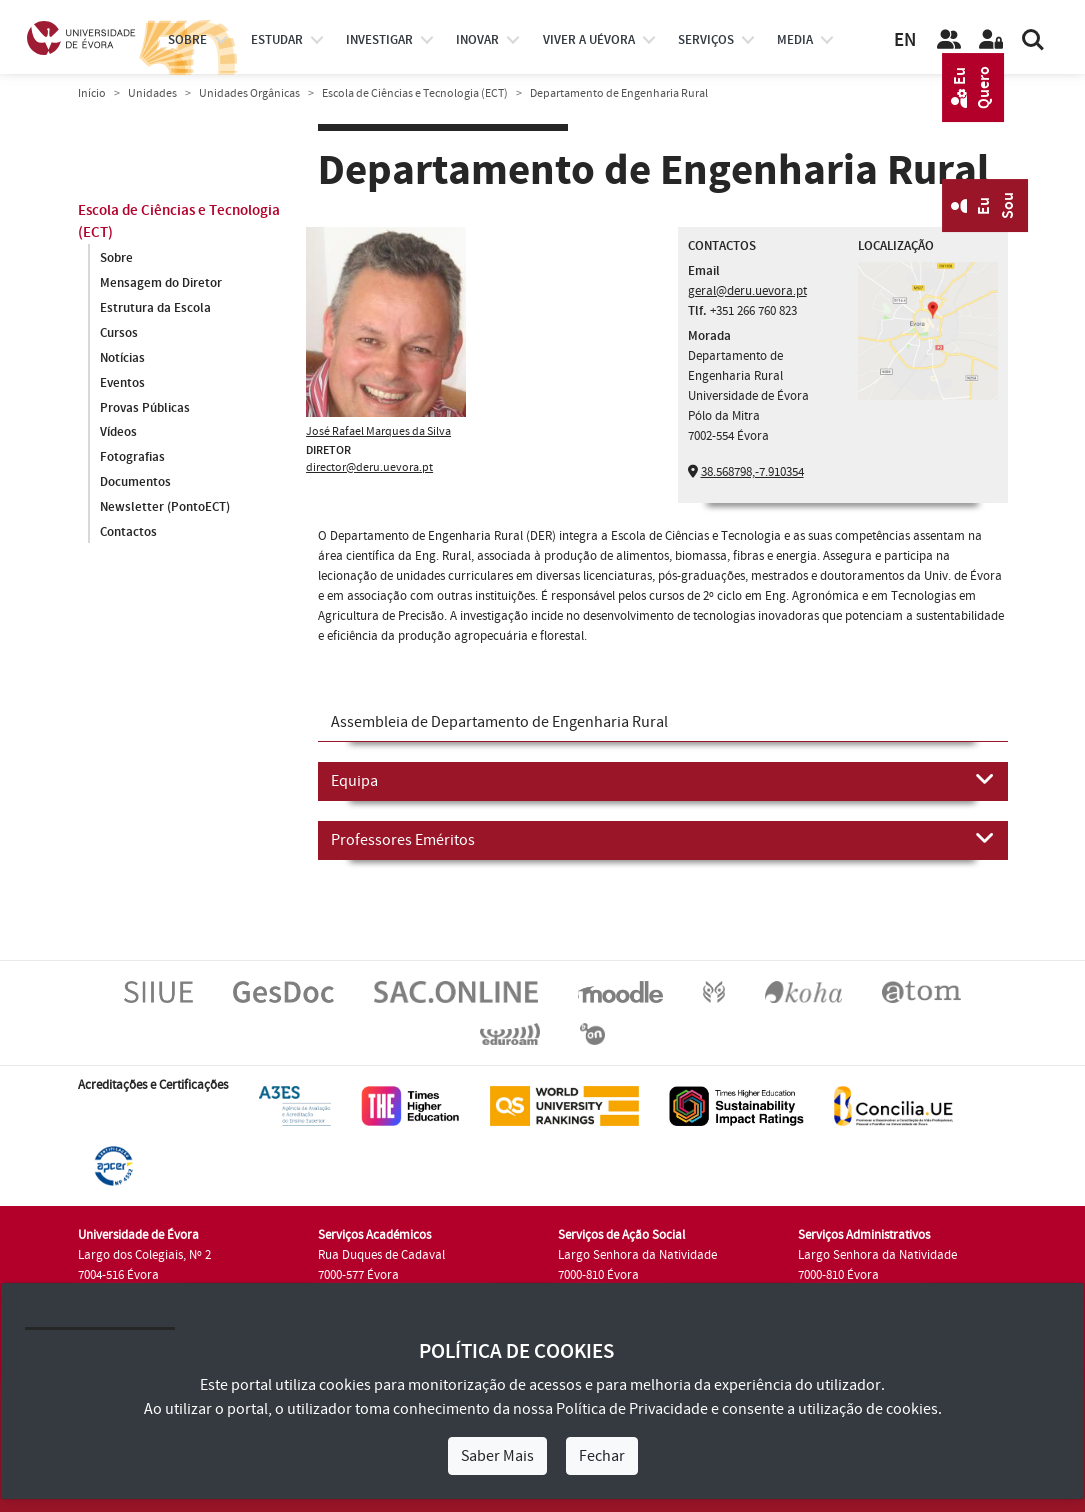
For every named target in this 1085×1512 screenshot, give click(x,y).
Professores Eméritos (663, 839)
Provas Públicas (145, 408)
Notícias (122, 358)
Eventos (122, 383)
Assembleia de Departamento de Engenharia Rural (499, 722)
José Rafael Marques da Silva (378, 431)
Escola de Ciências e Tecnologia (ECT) (415, 93)
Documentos (135, 483)
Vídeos (118, 433)
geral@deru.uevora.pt (747, 291)
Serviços (706, 40)
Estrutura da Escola (155, 308)
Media (795, 40)
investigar (379, 40)
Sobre (187, 40)
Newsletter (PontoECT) (165, 508)
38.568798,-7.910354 (752, 472)
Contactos (128, 533)
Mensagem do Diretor (161, 283)
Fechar (602, 1456)
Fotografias (132, 458)
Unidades (152, 93)
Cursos (119, 333)
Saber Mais (497, 1456)
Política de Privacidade (632, 1409)
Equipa (663, 780)
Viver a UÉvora (589, 40)
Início (92, 93)
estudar (277, 40)
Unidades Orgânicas (249, 93)
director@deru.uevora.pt (369, 467)
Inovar (477, 40)
